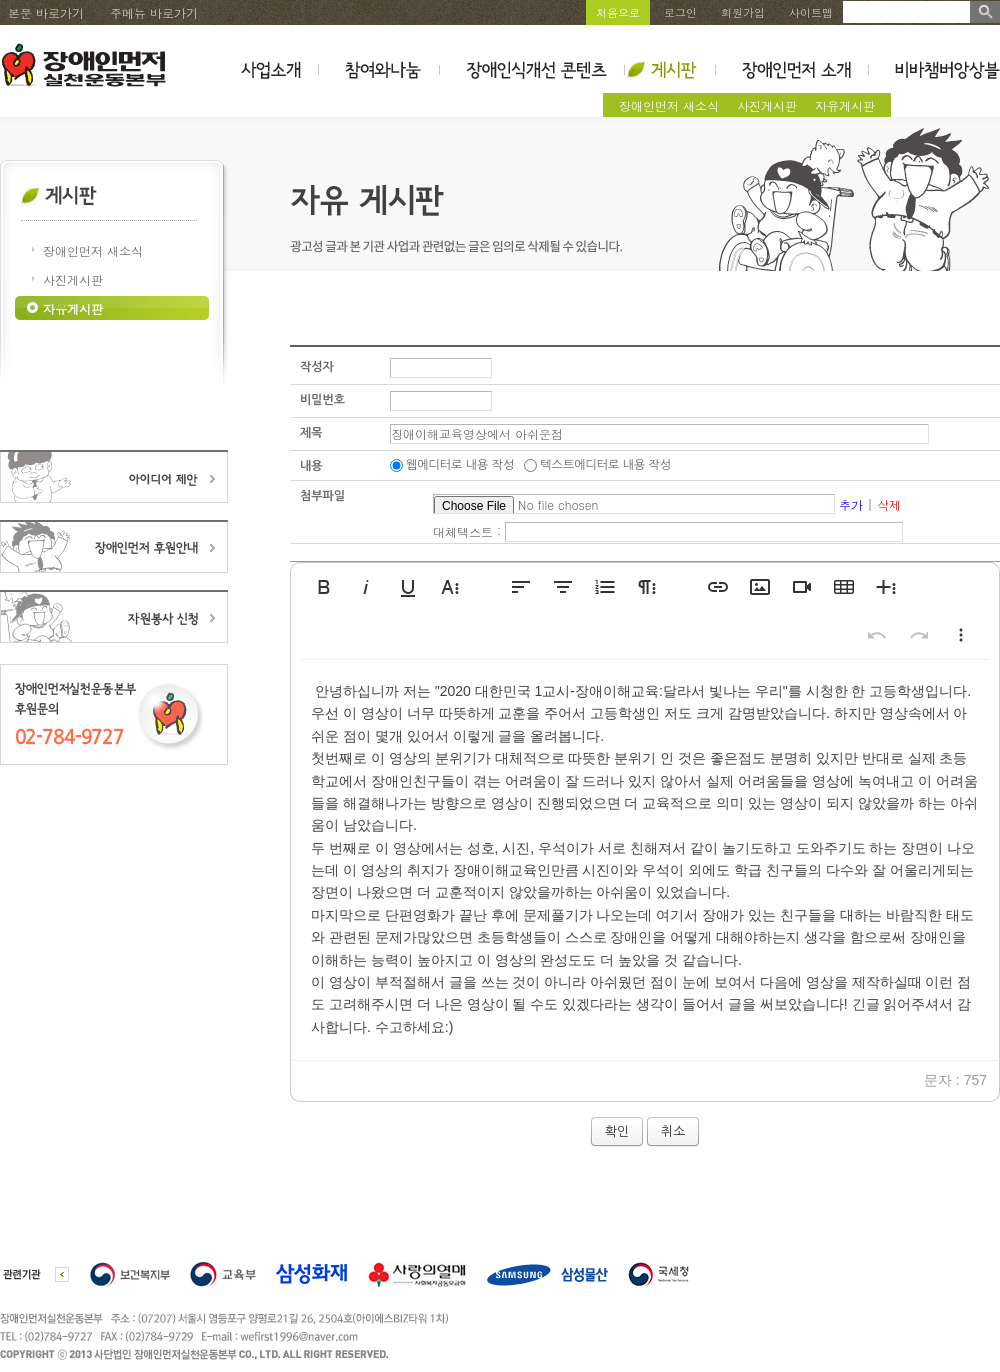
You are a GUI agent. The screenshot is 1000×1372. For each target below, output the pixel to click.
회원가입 (743, 12)
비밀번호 (322, 400)
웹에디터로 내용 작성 (460, 465)
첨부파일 (322, 496)
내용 (311, 466)
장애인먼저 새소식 (669, 105)
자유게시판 (845, 105)
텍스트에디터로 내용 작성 (605, 465)
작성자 (317, 367)
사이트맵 (811, 12)
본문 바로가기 (46, 12)
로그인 (680, 12)
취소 (673, 1131)
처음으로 (618, 12)
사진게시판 (767, 105)
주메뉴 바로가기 (154, 12)
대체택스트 (463, 531)
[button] (324, 587)
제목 (311, 433)
